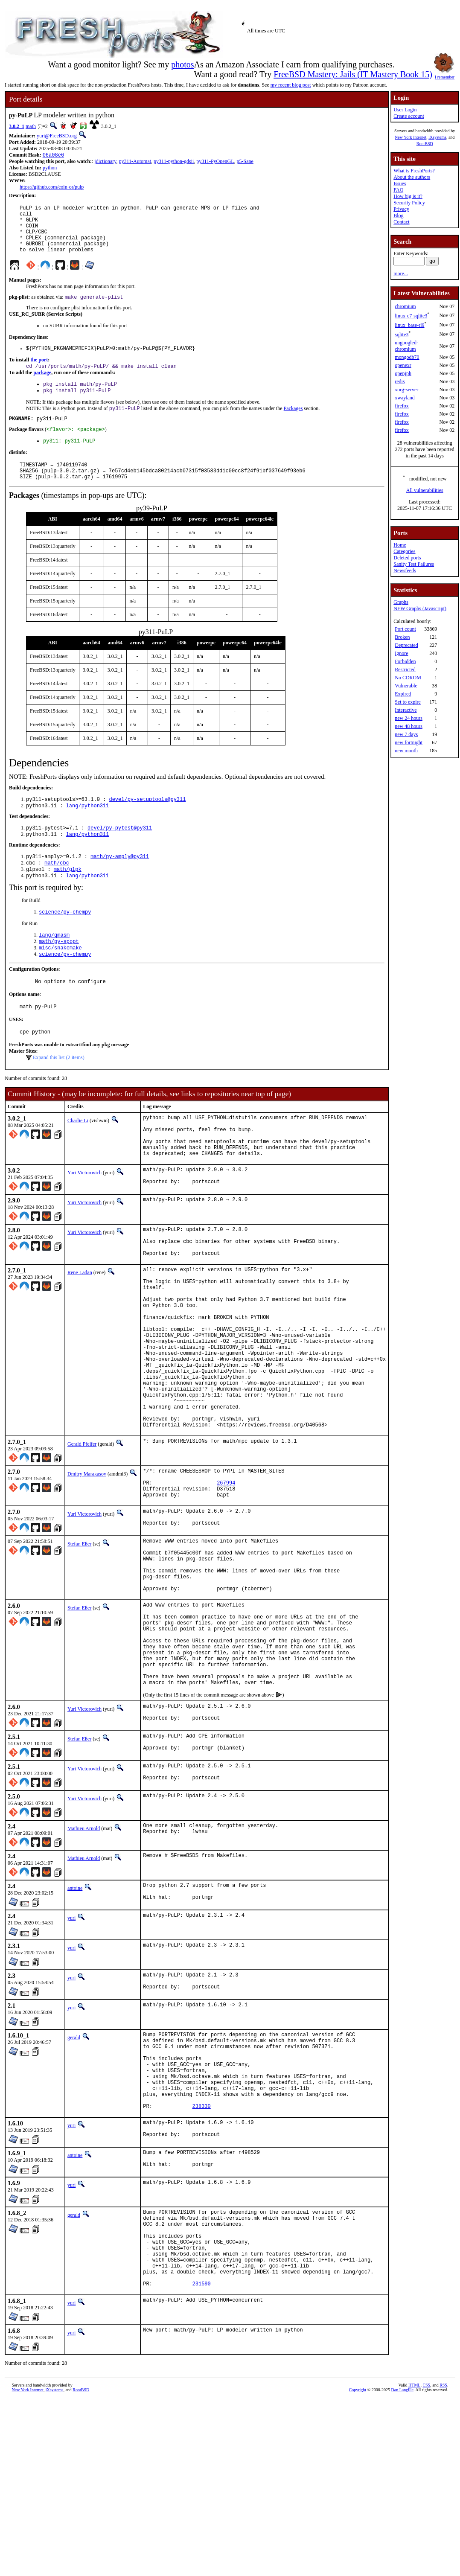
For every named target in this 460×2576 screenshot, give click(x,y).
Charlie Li (77, 1159)
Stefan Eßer (79, 1643)
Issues (399, 183)
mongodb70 (407, 357)
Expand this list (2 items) (58, 1096)
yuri (71, 2055)
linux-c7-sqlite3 (411, 316)
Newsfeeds (404, 570)
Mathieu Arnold (83, 1963)
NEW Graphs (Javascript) (419, 608)
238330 (201, 2261)
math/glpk (68, 898)
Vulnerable (406, 686)
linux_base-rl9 (409, 325)
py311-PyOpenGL (215, 162)
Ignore (401, 653)
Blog (398, 215)
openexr (403, 365)
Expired (403, 694)
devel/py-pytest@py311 (119, 853)
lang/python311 (87, 830)
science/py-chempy (65, 942)
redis (400, 381)
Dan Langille (402, 2566)
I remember (444, 74)
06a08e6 (53, 155)
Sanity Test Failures (413, 564)
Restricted (405, 669)
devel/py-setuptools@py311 (147, 823)
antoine (74, 2023)
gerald (73, 2177)
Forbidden (405, 661)
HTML (414, 2561)
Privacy (401, 209)
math (31, 126)
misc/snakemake (60, 981)
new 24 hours (408, 718)
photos (182, 64)
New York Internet (410, 137)
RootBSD (424, 143)
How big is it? (407, 196)
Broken (402, 637)
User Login (404, 110)
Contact (401, 222)
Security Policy (409, 203)
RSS (443, 2561)
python (50, 169)
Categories (404, 551)
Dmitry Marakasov (86, 1564)
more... (400, 274)
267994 (226, 1577)
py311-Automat (135, 162)
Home (399, 545)
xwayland (405, 398)
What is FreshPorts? (414, 171)
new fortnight (408, 742)
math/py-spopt (59, 974)
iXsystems (437, 137)
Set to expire (408, 702)
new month (406, 751)
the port (39, 373)
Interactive (405, 710)
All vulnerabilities (424, 490)
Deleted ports (407, 558)
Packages (293, 425)
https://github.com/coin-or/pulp (52, 188)
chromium (405, 306)
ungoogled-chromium (406, 346)
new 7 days (406, 734)
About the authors (411, 177)
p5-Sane (245, 162)
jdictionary (105, 162)
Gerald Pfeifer (81, 1534)
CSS (426, 2561)
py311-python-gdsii (174, 162)
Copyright (358, 2566)
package (42, 387)
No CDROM (408, 678)
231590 (201, 2460)
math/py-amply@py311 (119, 884)
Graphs (400, 602)
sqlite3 (401, 335)
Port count (405, 629)
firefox (402, 406)
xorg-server (406, 390)
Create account (408, 116)
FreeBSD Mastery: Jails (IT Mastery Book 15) (353, 74)
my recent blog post (291, 85)
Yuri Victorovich (84, 1220)
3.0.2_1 (16, 126)
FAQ (398, 190)
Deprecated (406, 645)
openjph (403, 373)
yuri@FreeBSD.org (57, 136)
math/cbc (56, 891)
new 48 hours (408, 726)
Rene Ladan (79, 1328)
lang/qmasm (54, 966)
